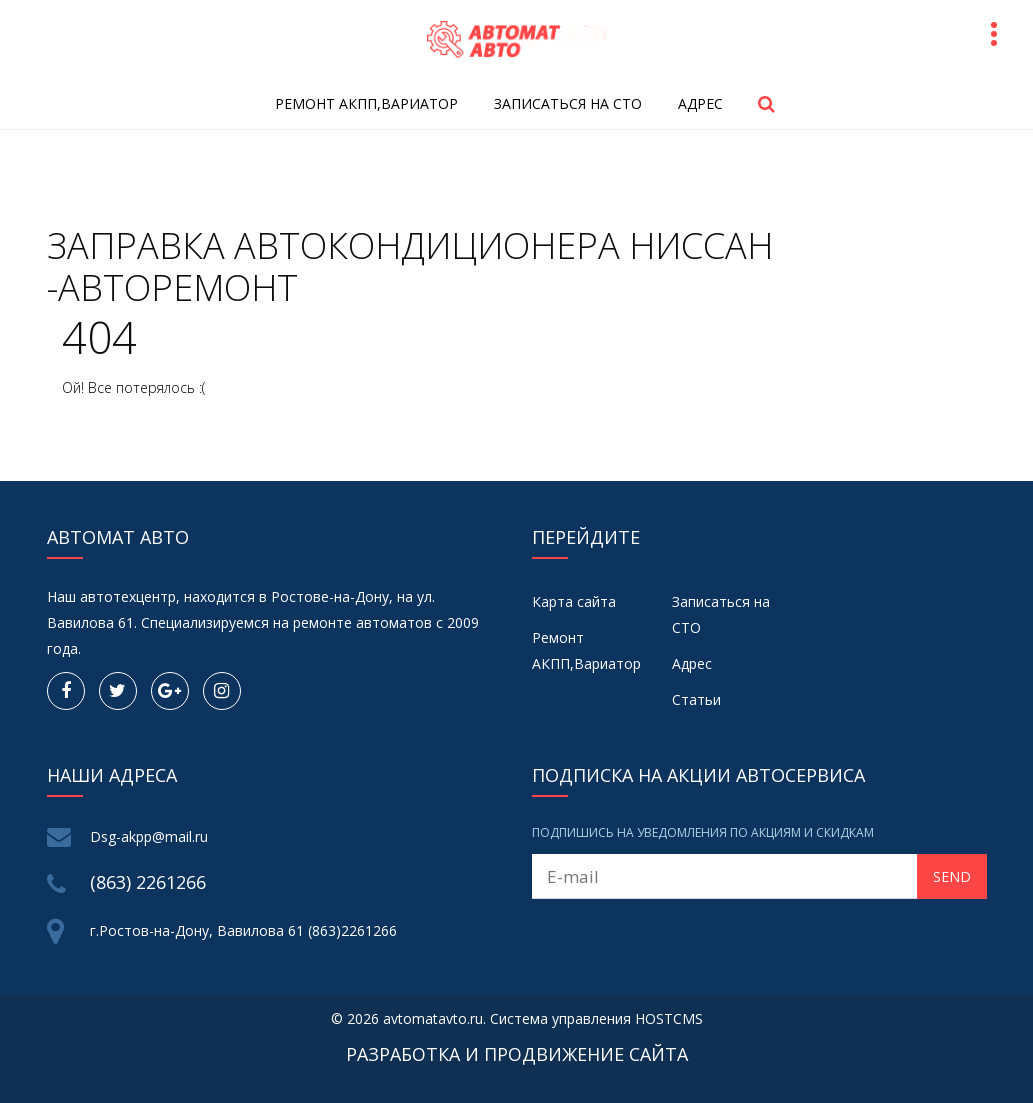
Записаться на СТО (568, 103)
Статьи (696, 699)
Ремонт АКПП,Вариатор (366, 103)
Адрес (700, 103)
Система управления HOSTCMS (596, 1018)
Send (952, 876)
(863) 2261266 (148, 882)
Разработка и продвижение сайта (517, 1054)
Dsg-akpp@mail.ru (149, 836)
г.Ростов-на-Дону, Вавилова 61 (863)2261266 (243, 930)
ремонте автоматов (362, 622)
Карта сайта (574, 601)
